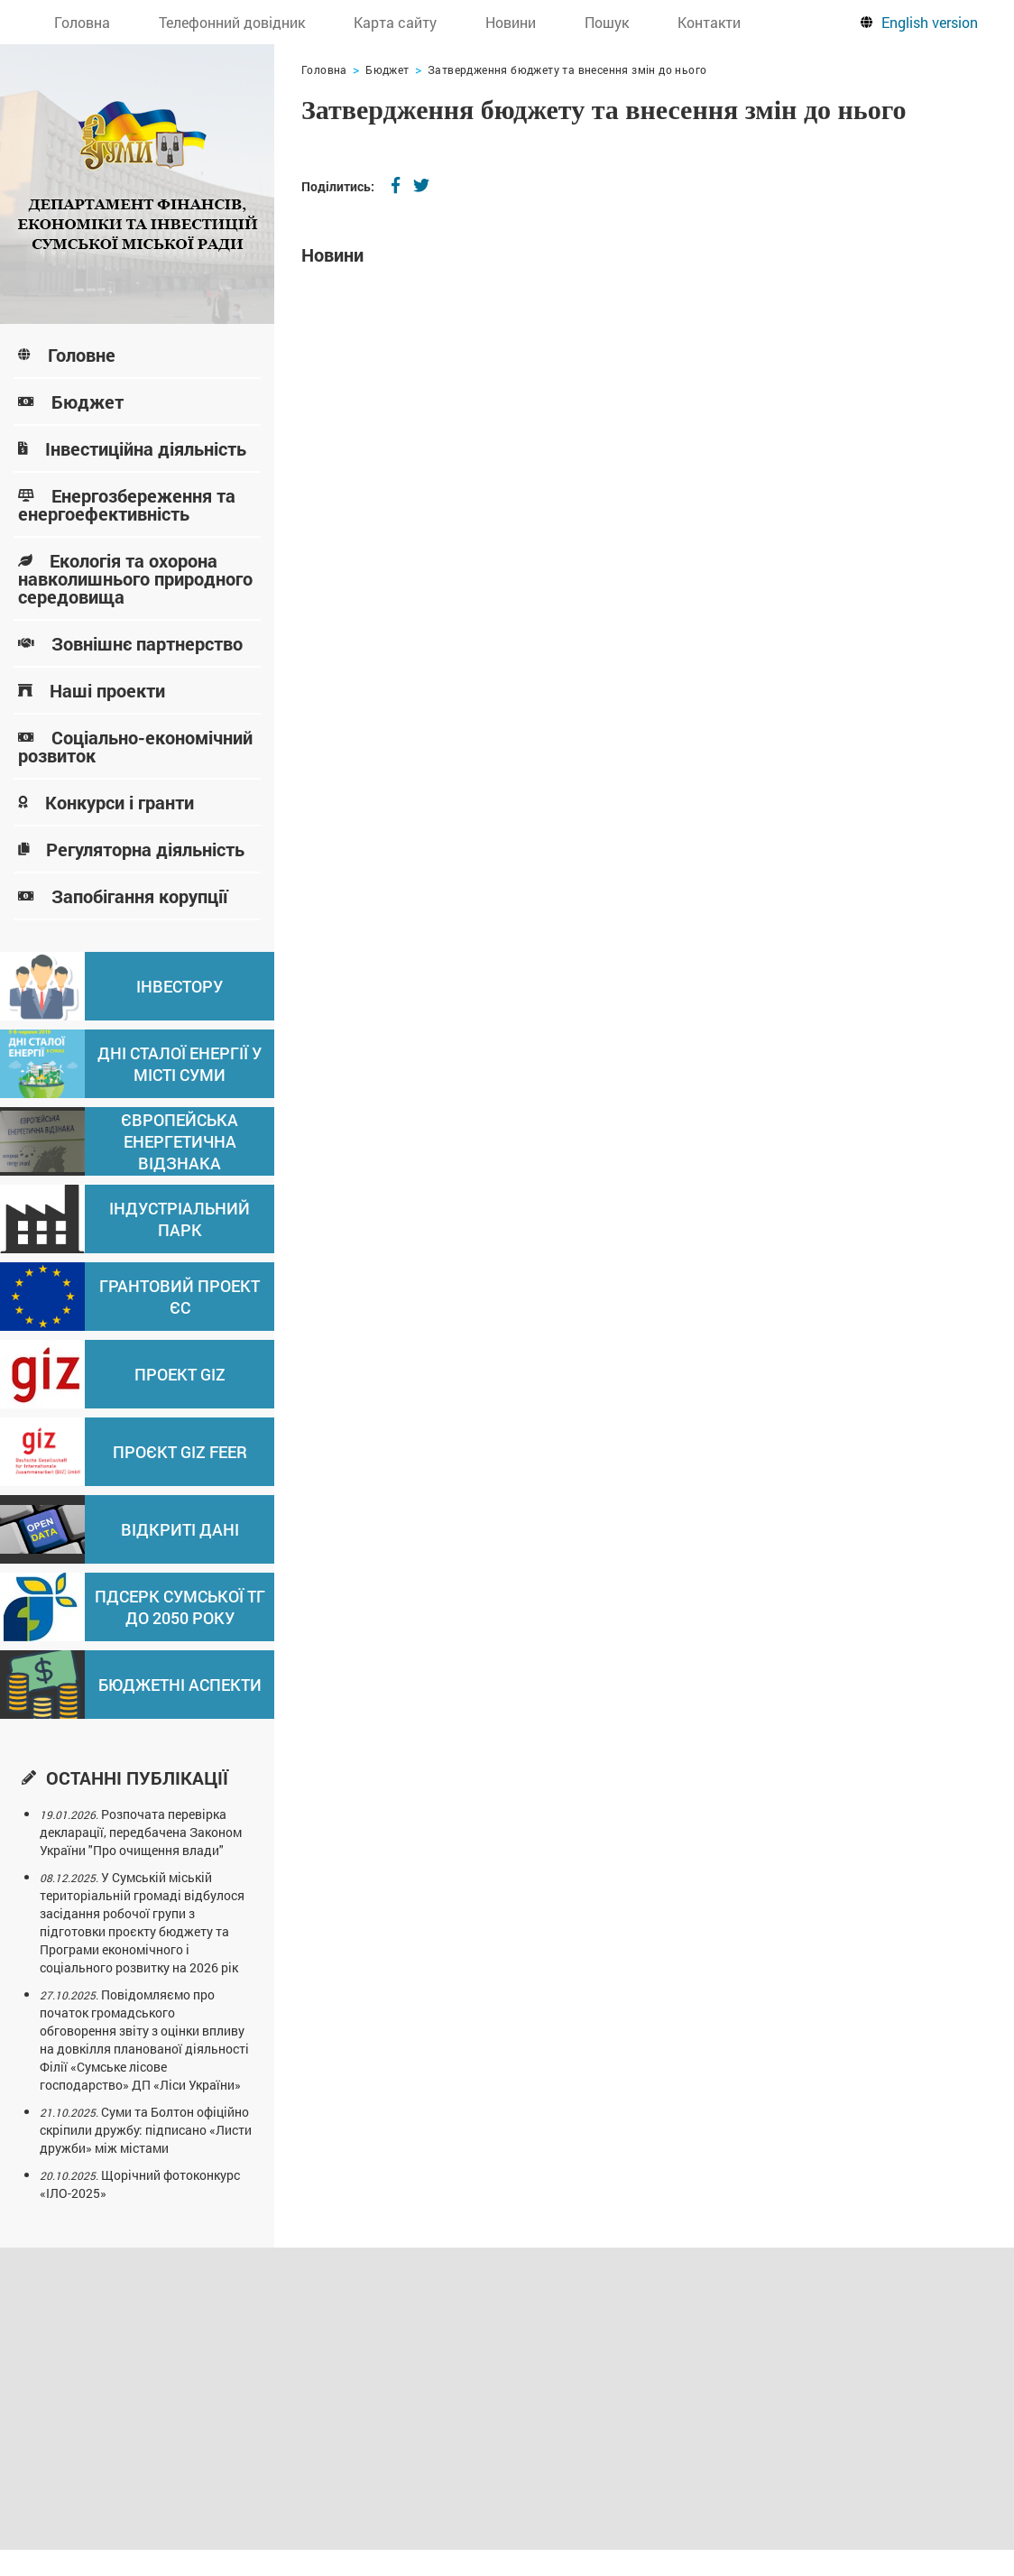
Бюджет (387, 69)
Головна (82, 22)
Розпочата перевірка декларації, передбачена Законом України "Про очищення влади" (141, 1832)
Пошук (607, 22)
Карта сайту (395, 22)
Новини (510, 22)
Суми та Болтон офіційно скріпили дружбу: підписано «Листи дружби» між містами (146, 2129)
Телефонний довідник (232, 22)
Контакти (709, 22)
